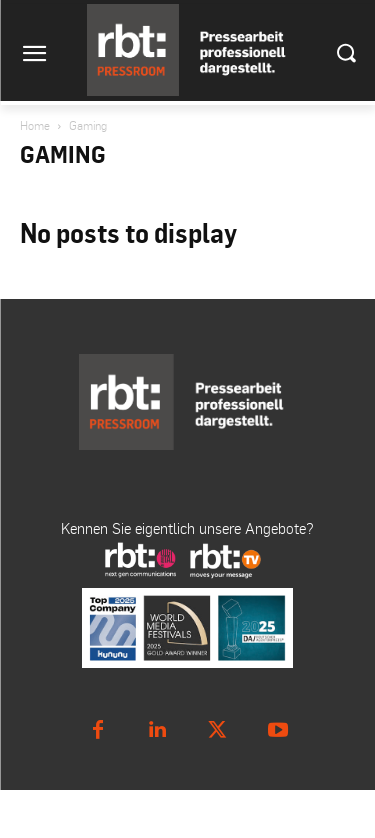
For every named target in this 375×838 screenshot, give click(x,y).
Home (35, 125)
